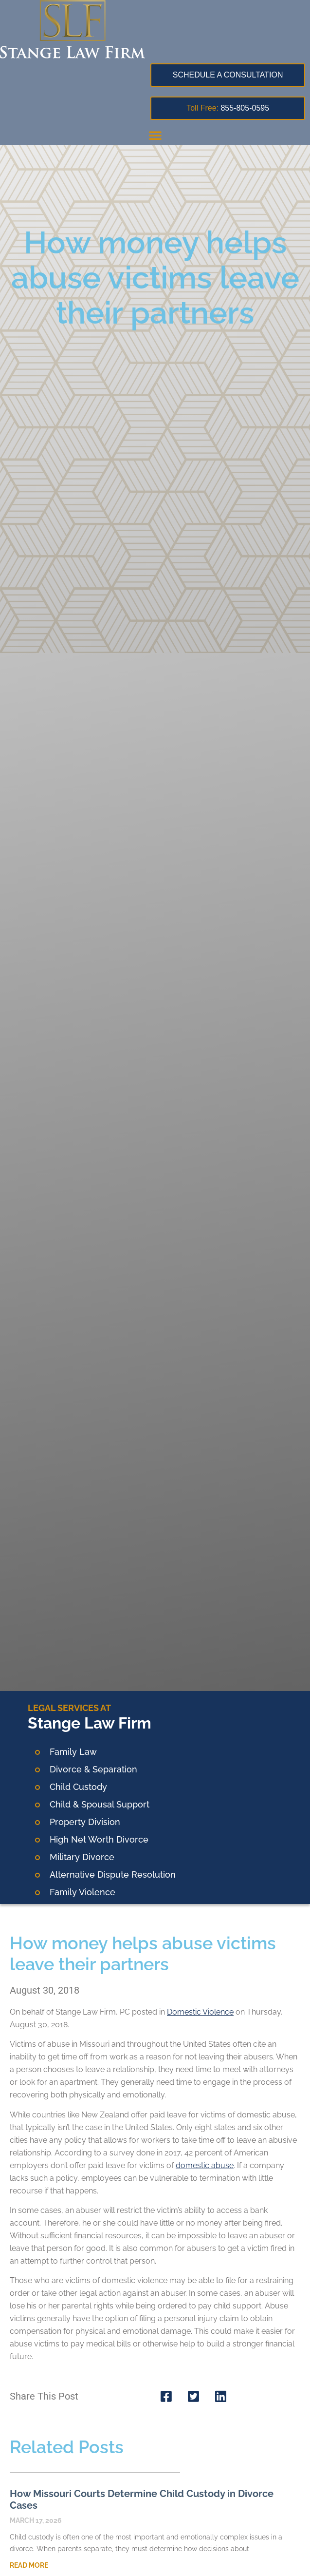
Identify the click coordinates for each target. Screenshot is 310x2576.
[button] (155, 135)
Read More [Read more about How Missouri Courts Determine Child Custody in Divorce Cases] (29, 2565)
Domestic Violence (200, 2012)
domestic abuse (205, 2165)
